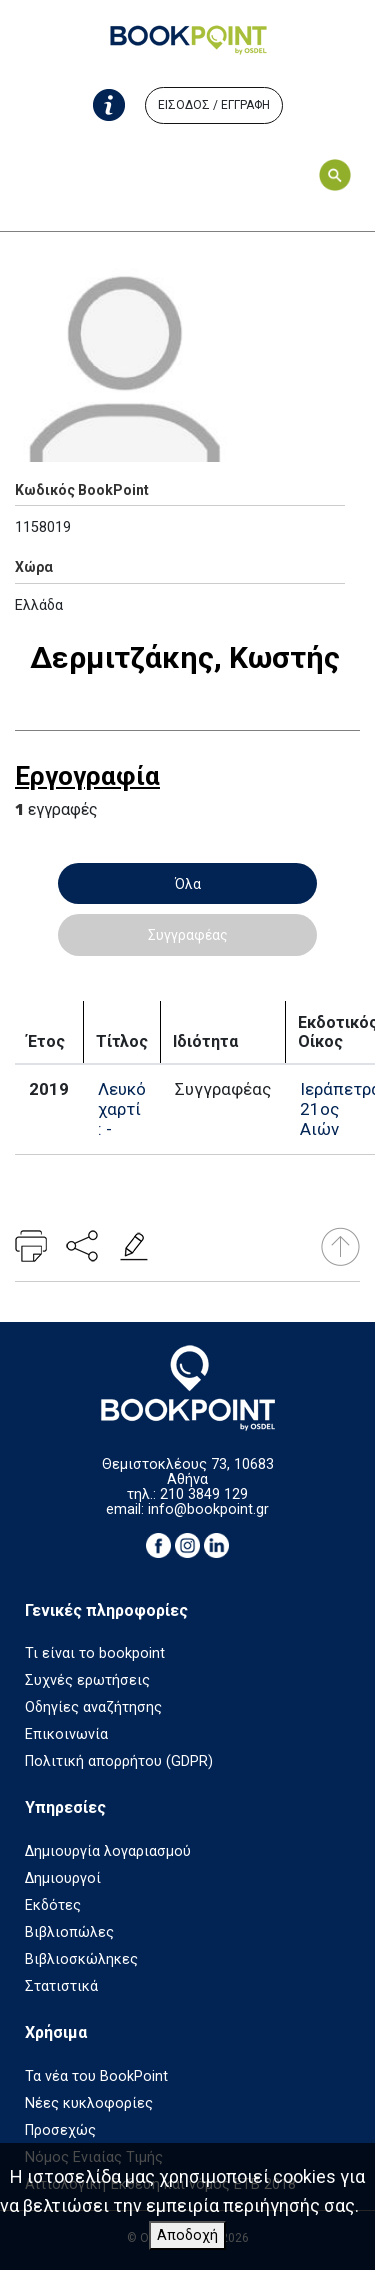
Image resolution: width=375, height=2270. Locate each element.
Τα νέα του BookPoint (96, 2076)
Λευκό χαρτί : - (122, 1109)
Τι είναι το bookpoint (95, 1653)
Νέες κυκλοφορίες (89, 2103)
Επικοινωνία (66, 1734)
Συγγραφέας (188, 935)
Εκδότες (53, 1905)
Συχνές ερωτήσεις (87, 1680)
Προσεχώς (60, 2130)
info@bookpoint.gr (208, 1509)
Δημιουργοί (63, 1878)
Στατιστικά (61, 1986)
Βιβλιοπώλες (69, 1932)
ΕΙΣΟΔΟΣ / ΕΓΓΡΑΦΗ (214, 105)
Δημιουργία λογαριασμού (108, 1851)
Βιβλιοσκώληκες (81, 1959)
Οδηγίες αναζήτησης (93, 1707)
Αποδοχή (187, 2235)
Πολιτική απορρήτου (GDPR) (119, 1761)
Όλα (188, 884)
